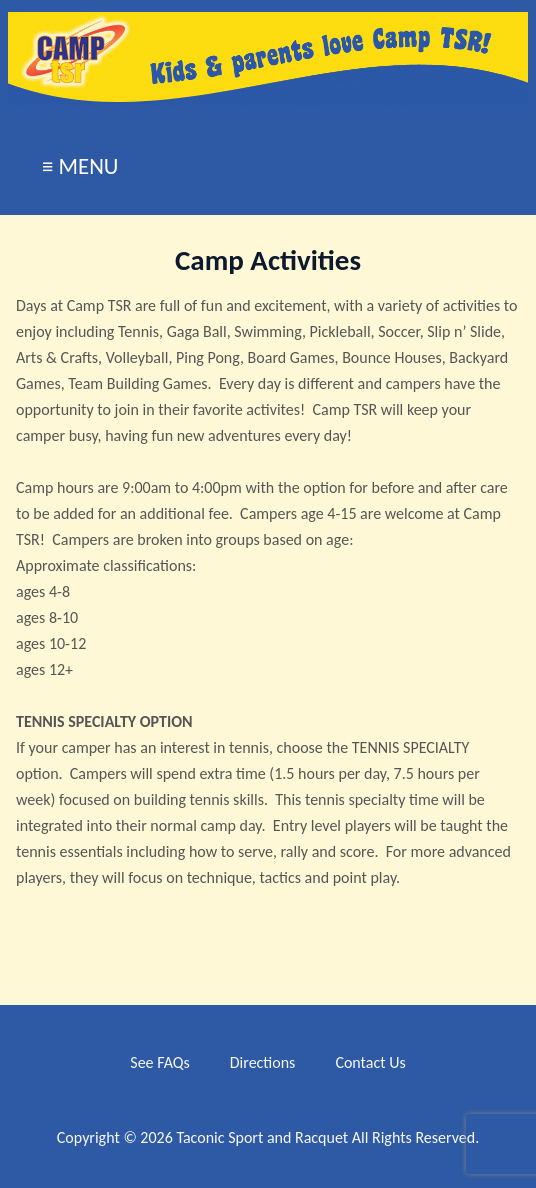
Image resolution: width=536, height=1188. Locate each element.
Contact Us (370, 1062)
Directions (263, 1062)
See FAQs (159, 1062)
